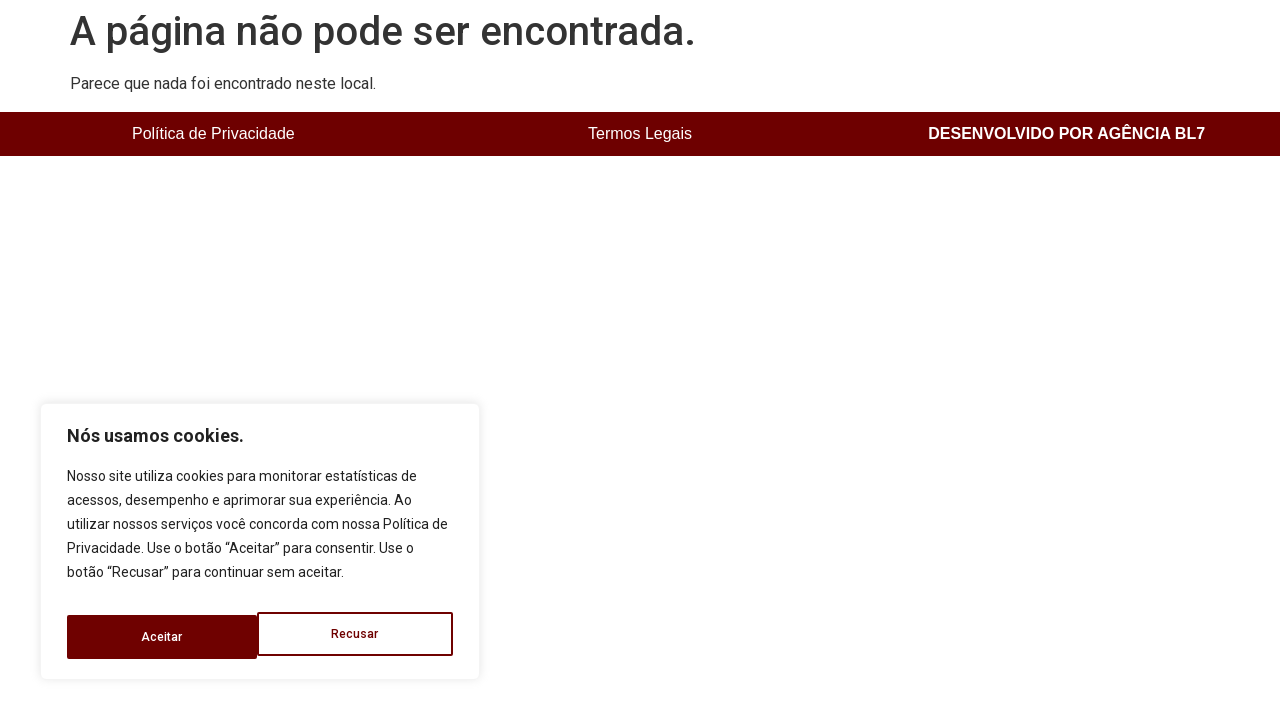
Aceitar (360, 637)
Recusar (163, 637)
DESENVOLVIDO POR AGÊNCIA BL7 (1066, 133)
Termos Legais (640, 133)
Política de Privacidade (213, 133)
